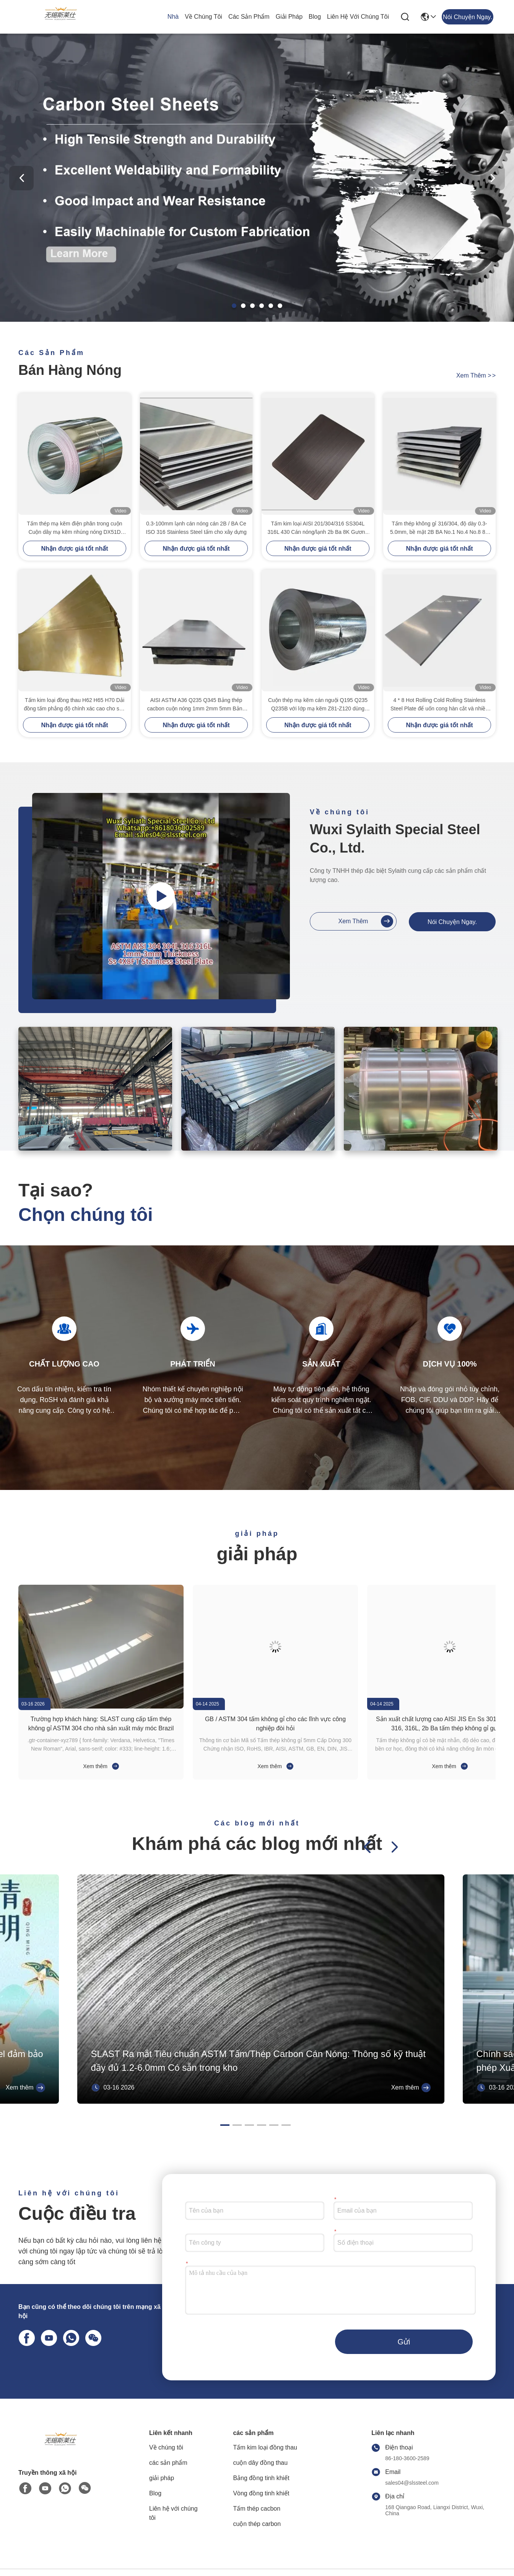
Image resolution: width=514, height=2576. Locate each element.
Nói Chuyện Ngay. (452, 922)
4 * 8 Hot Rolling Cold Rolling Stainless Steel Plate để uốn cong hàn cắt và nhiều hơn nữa (439, 705)
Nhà (173, 16)
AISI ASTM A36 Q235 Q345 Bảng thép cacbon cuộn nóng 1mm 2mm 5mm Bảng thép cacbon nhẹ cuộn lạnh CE (196, 705)
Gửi (404, 2342)
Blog (315, 16)
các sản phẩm (249, 16)
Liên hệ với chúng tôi (358, 16)
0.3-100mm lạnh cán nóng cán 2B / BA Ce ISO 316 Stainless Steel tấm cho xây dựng (196, 527)
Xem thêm (476, 375)
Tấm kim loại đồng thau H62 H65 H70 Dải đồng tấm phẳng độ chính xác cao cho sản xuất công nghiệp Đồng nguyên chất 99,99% (74, 705)
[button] (234, 305)
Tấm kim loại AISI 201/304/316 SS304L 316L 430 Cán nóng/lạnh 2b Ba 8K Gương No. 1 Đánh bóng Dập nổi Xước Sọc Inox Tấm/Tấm (318, 528)
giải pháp (289, 16)
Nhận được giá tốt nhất (74, 548)
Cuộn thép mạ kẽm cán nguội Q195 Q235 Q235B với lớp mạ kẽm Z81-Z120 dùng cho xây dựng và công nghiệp (318, 705)
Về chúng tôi (203, 16)
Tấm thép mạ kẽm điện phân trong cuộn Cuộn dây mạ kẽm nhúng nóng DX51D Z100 (74, 528)
